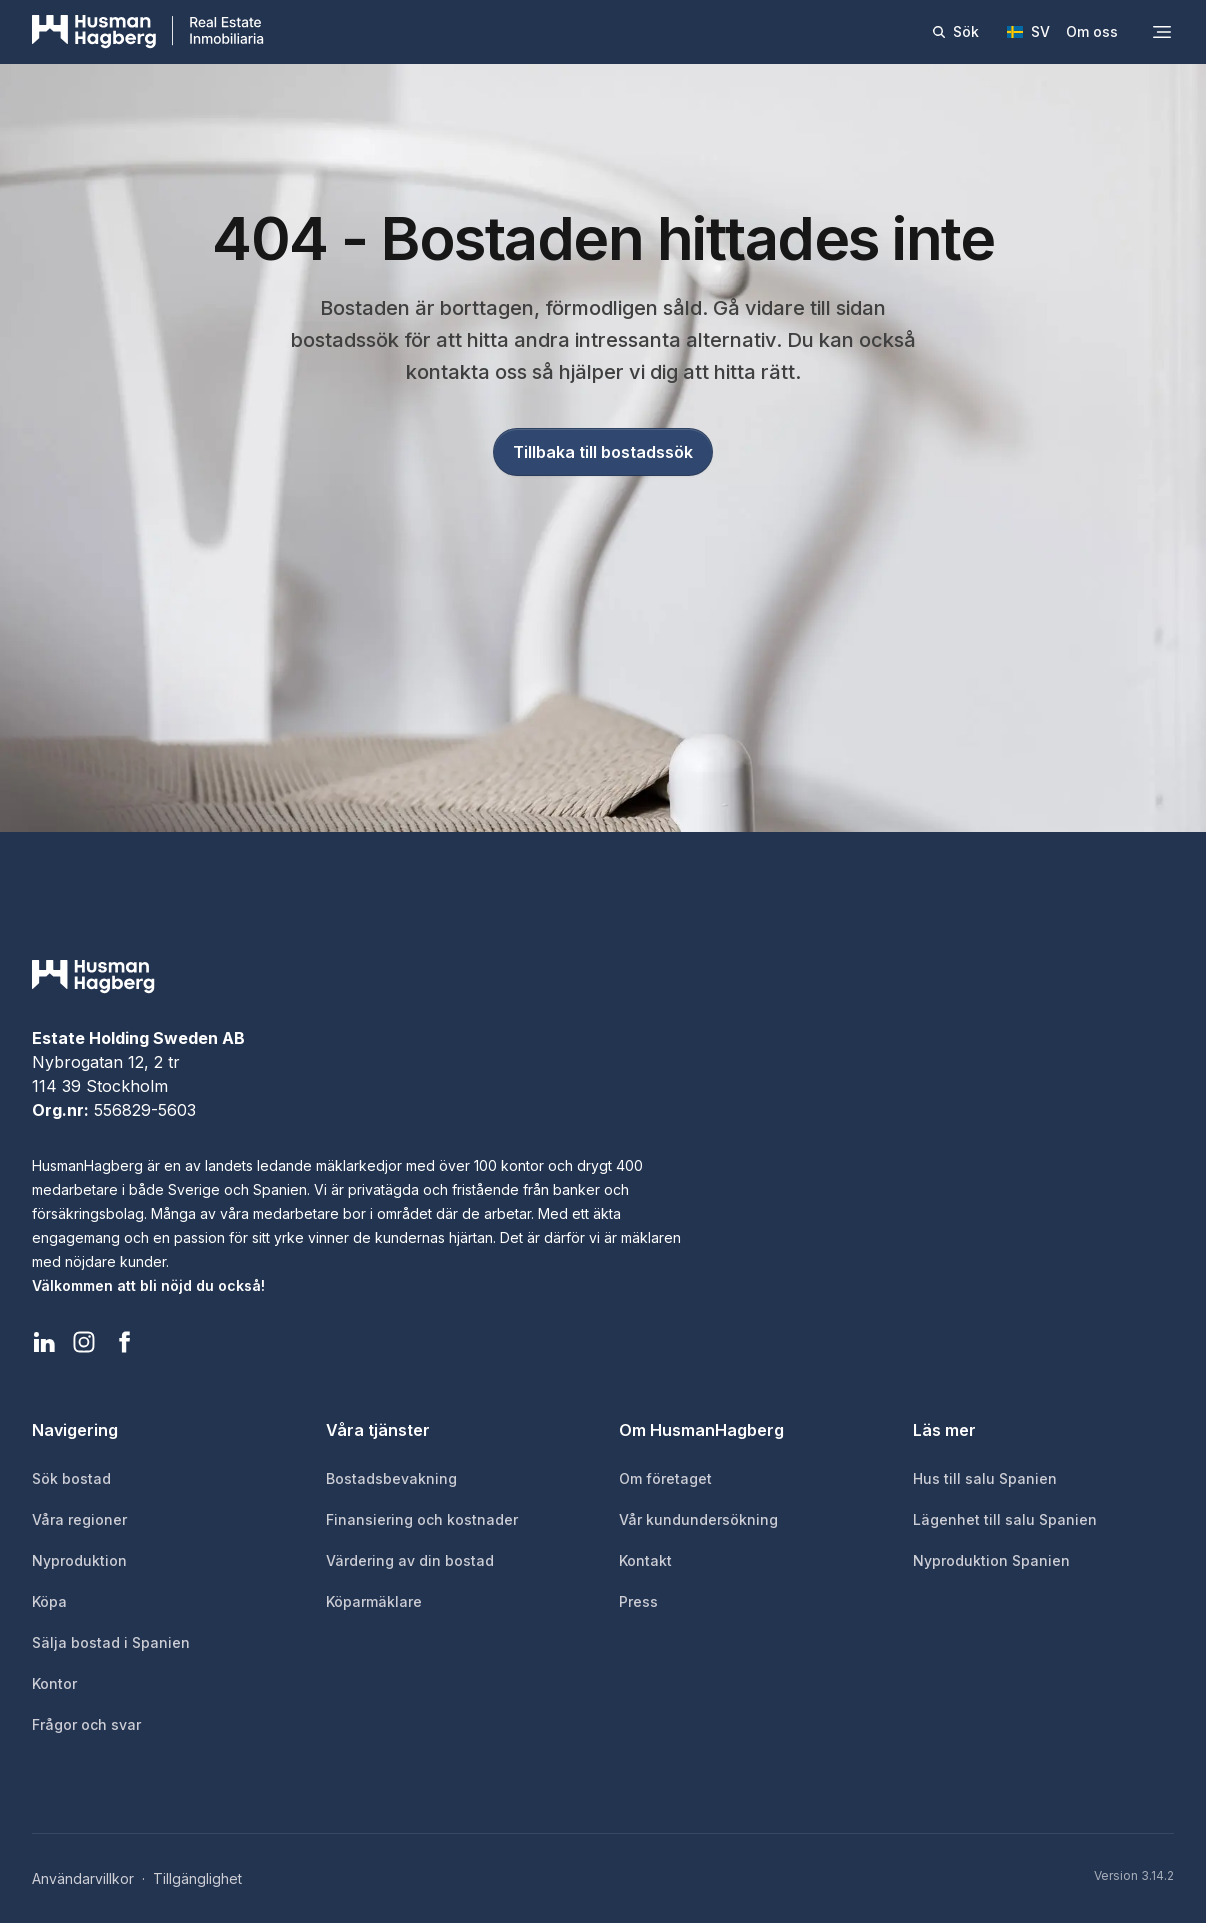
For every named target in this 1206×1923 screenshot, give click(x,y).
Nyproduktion (79, 1560)
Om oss (1092, 31)
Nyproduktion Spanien (991, 1560)
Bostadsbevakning (391, 1478)
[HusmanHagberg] (148, 32)
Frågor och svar (86, 1724)
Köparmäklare (374, 1601)
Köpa (49, 1601)
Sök (955, 31)
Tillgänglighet (197, 1878)
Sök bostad (71, 1478)
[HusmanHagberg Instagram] (84, 1342)
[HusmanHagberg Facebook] (124, 1342)
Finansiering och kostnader (422, 1519)
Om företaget (665, 1478)
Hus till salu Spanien (985, 1478)
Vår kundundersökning (698, 1519)
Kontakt (645, 1560)
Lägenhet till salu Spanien (1005, 1519)
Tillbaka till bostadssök (603, 452)
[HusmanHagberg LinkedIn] (44, 1342)
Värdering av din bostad (410, 1560)
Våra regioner (79, 1519)
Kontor (54, 1683)
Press (638, 1601)
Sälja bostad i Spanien (111, 1642)
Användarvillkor (83, 1878)
